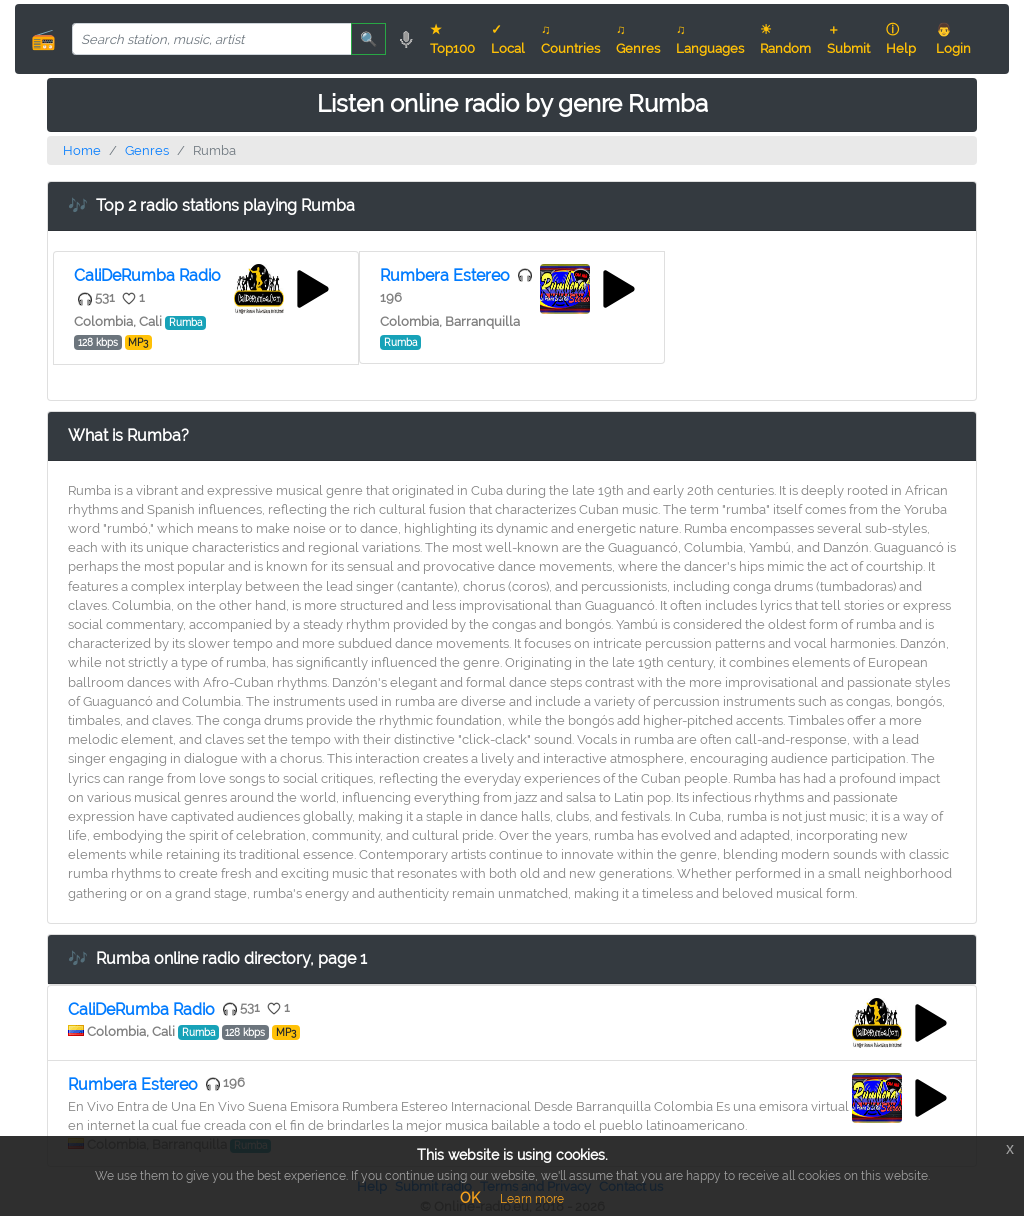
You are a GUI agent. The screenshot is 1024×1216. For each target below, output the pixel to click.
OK (470, 1198)
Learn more (532, 1199)
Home (82, 150)
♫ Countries (570, 39)
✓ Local (508, 39)
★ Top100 (452, 39)
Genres (147, 150)
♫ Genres (638, 39)
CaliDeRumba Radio (147, 275)
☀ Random (785, 39)
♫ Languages (710, 39)
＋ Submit (848, 39)
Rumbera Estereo (445, 275)
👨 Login (953, 39)
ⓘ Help (901, 39)
